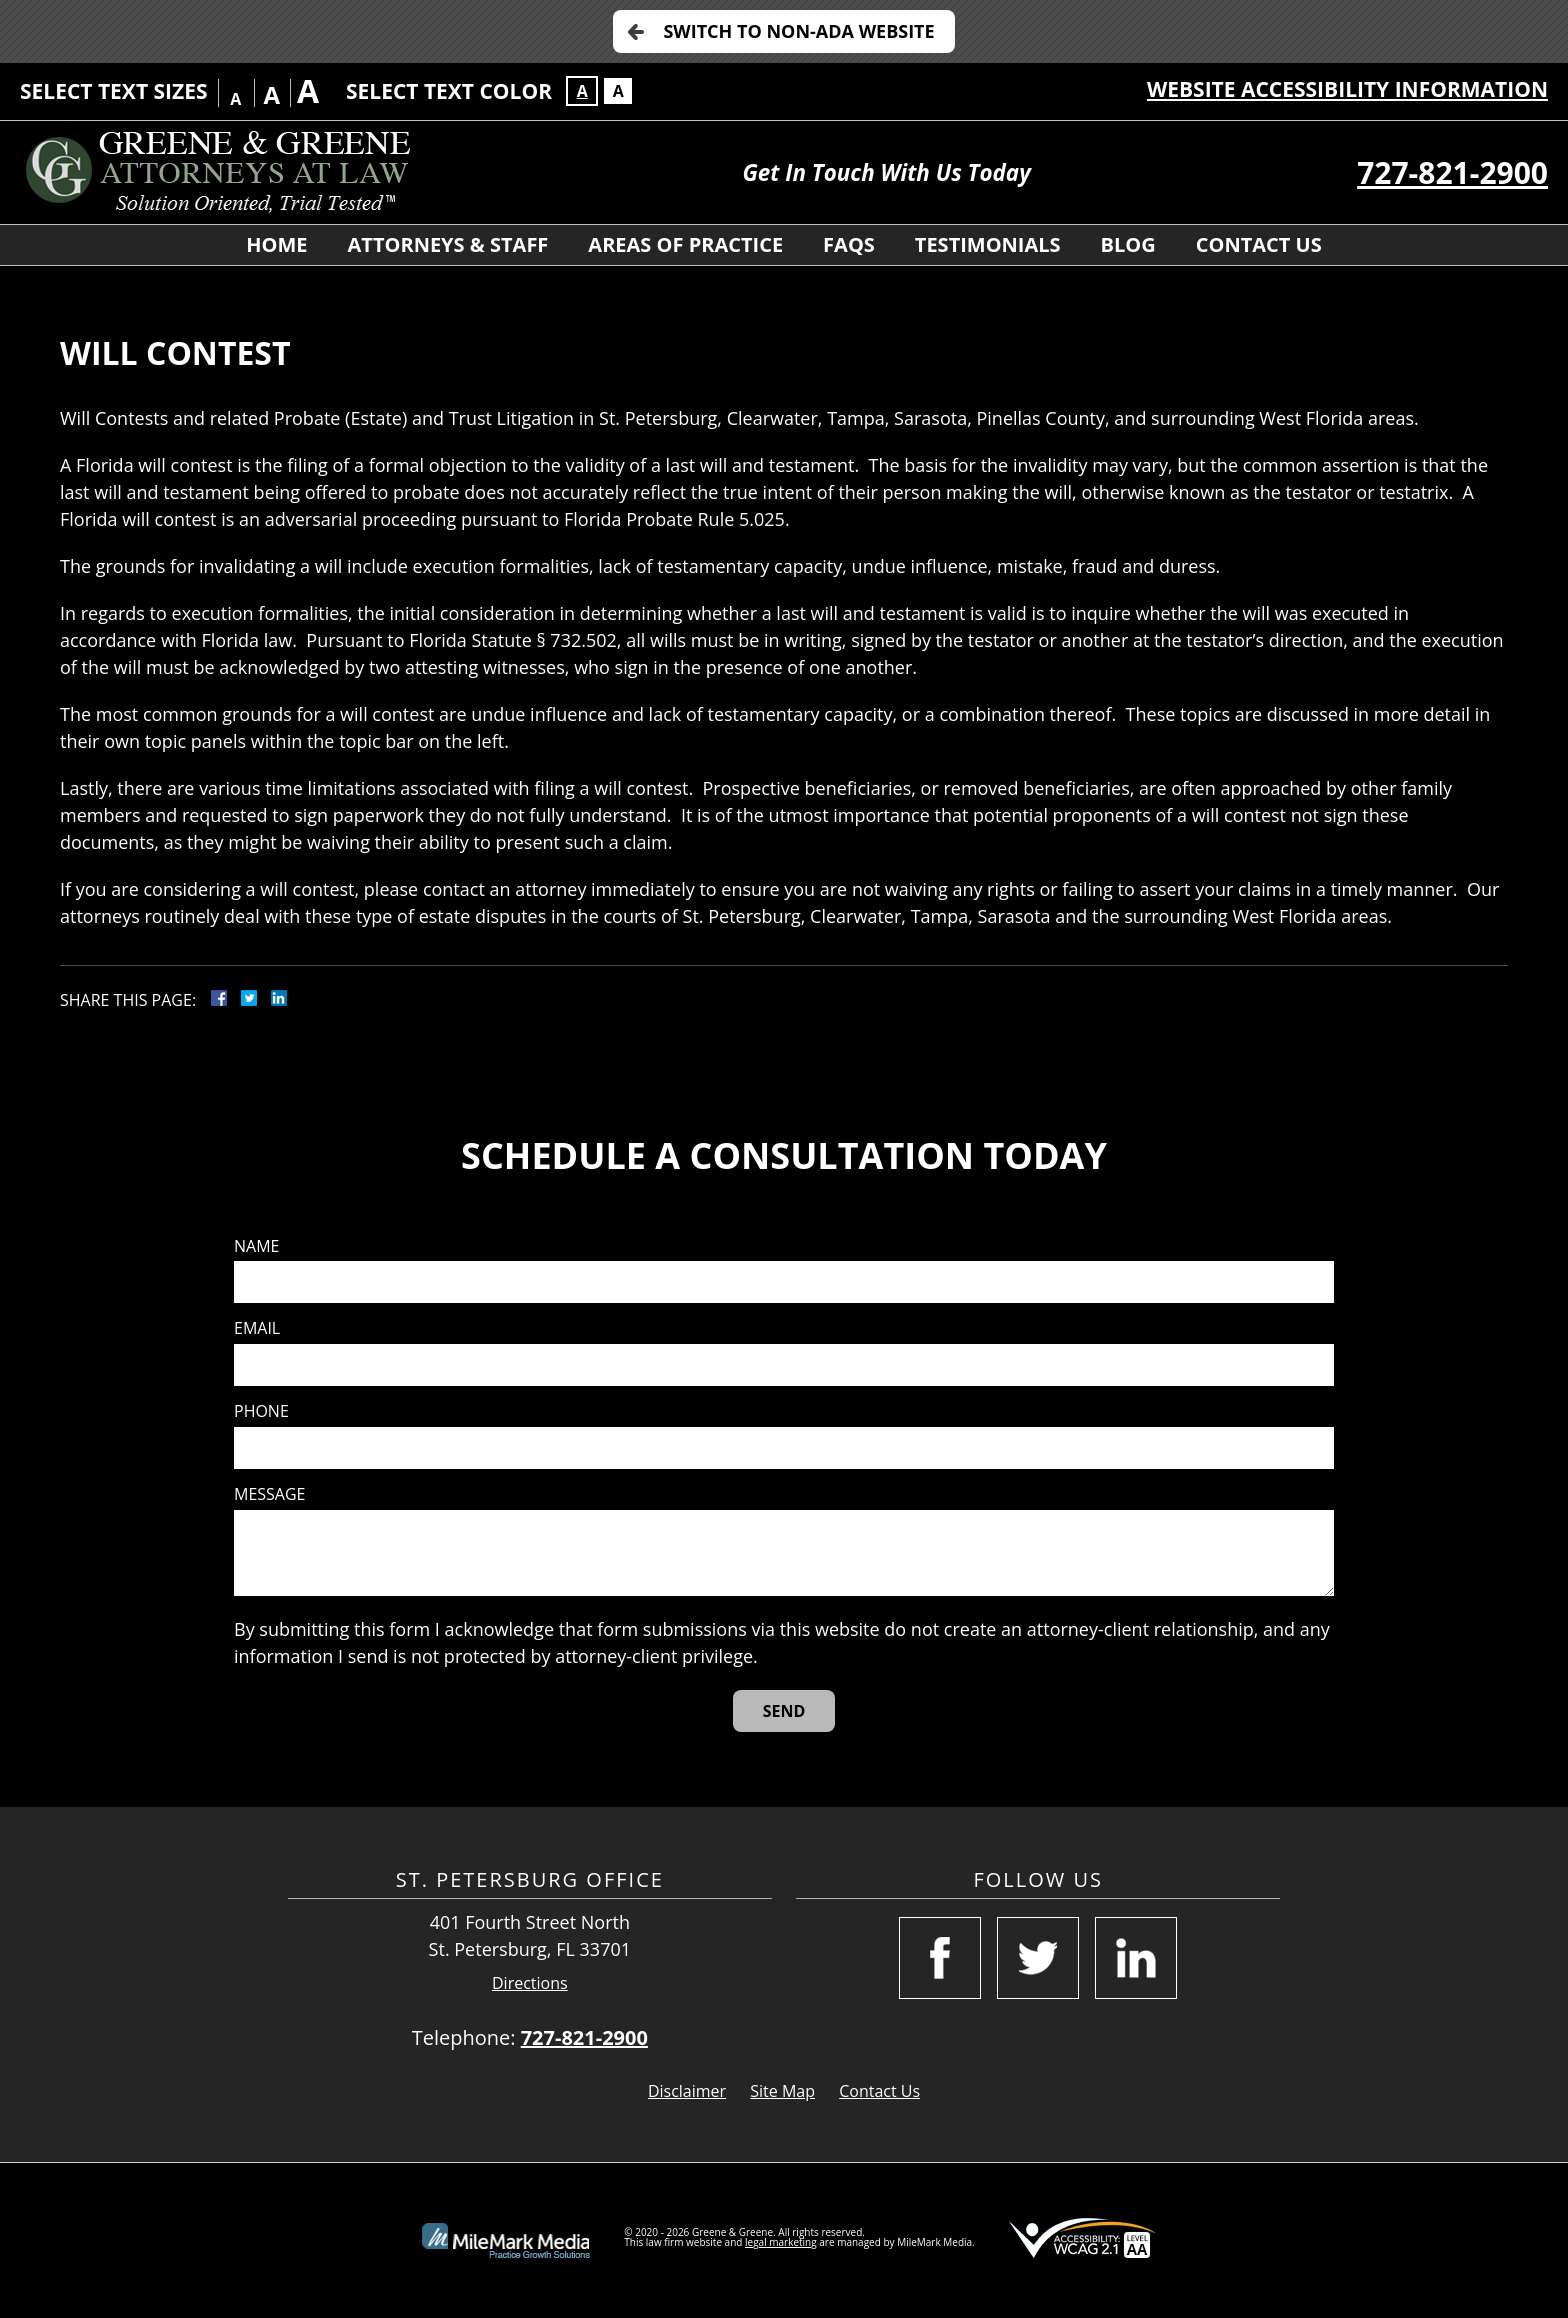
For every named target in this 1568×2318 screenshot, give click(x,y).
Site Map (782, 2091)
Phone (261, 1411)
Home (276, 244)
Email (257, 1328)
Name (256, 1246)
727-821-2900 (1452, 172)
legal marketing (781, 2242)
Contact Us (1259, 244)
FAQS (849, 244)
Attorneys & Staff (448, 244)
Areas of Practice (685, 244)
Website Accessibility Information (1347, 89)
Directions (530, 1983)
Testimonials (988, 244)
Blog (1128, 244)
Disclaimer (687, 2091)
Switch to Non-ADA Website (798, 31)
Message (269, 1494)
